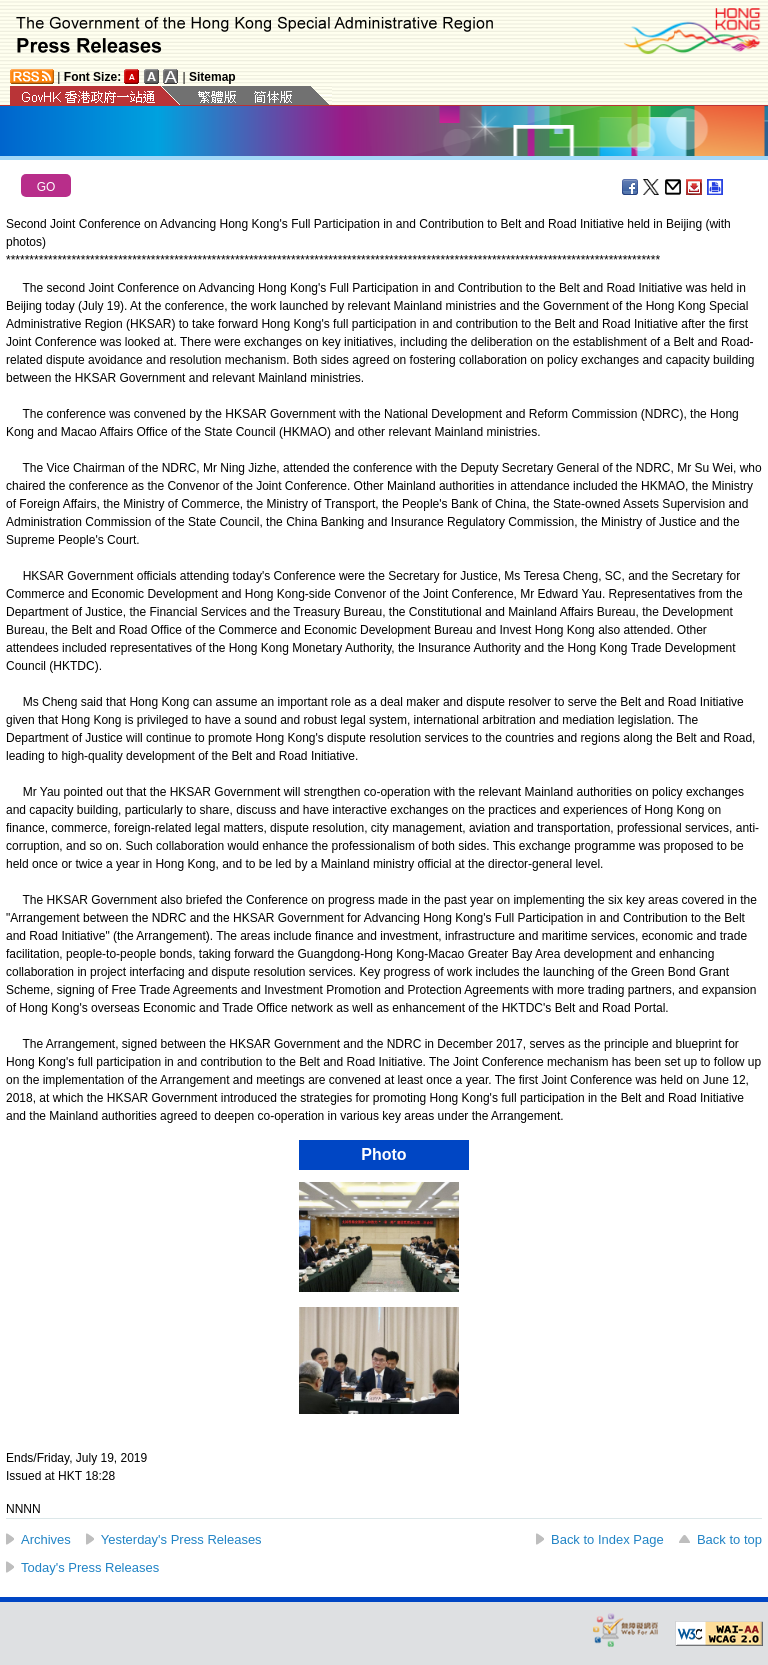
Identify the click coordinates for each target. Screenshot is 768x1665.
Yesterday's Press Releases (181, 1539)
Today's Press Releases (90, 1567)
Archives (46, 1539)
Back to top (729, 1539)
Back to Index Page (607, 1539)
